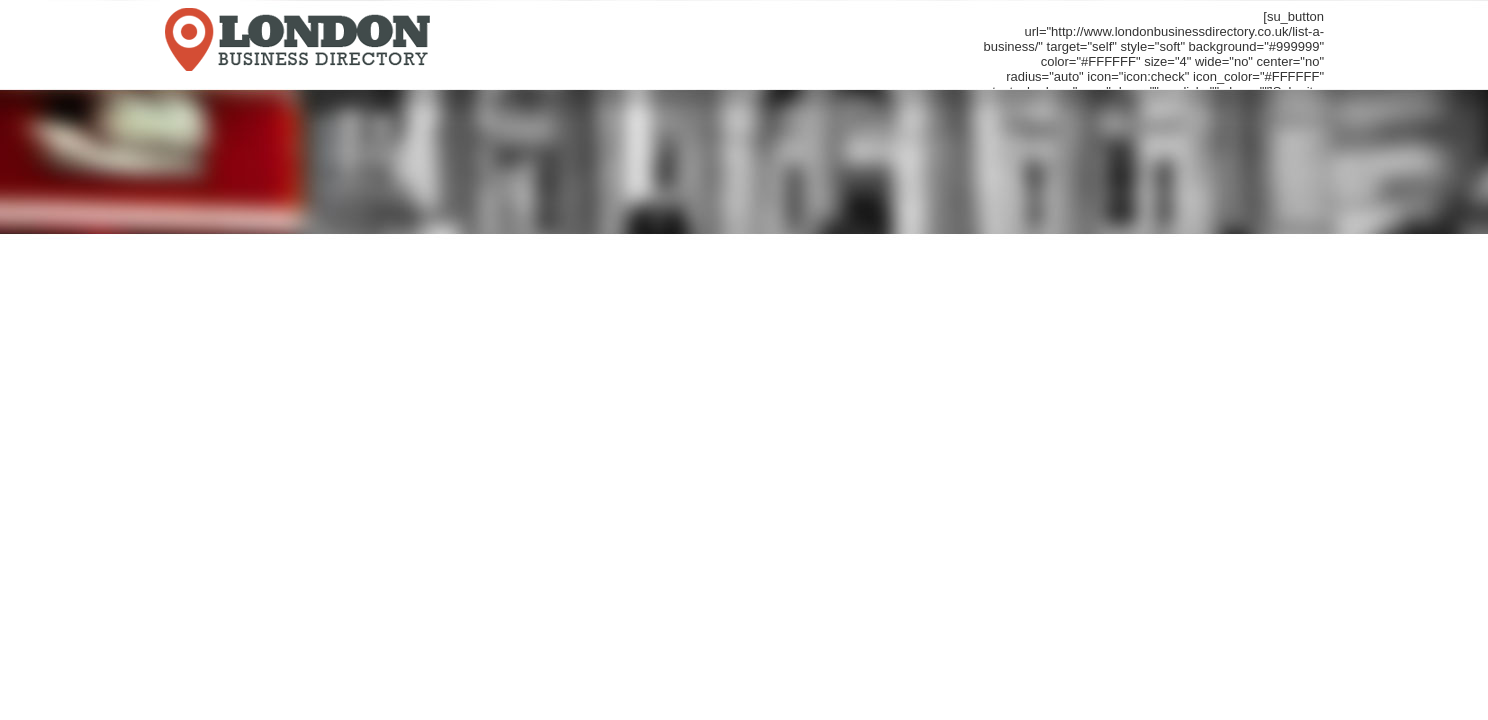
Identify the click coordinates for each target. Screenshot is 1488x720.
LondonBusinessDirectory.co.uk (399, 43)
